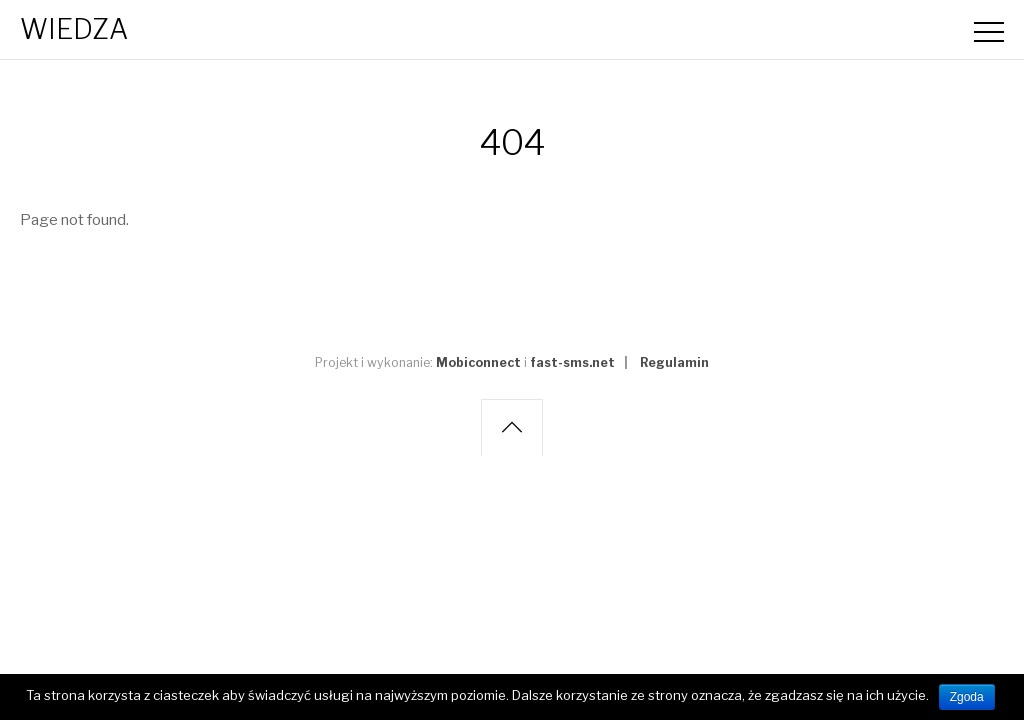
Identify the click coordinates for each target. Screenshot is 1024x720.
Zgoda (967, 697)
